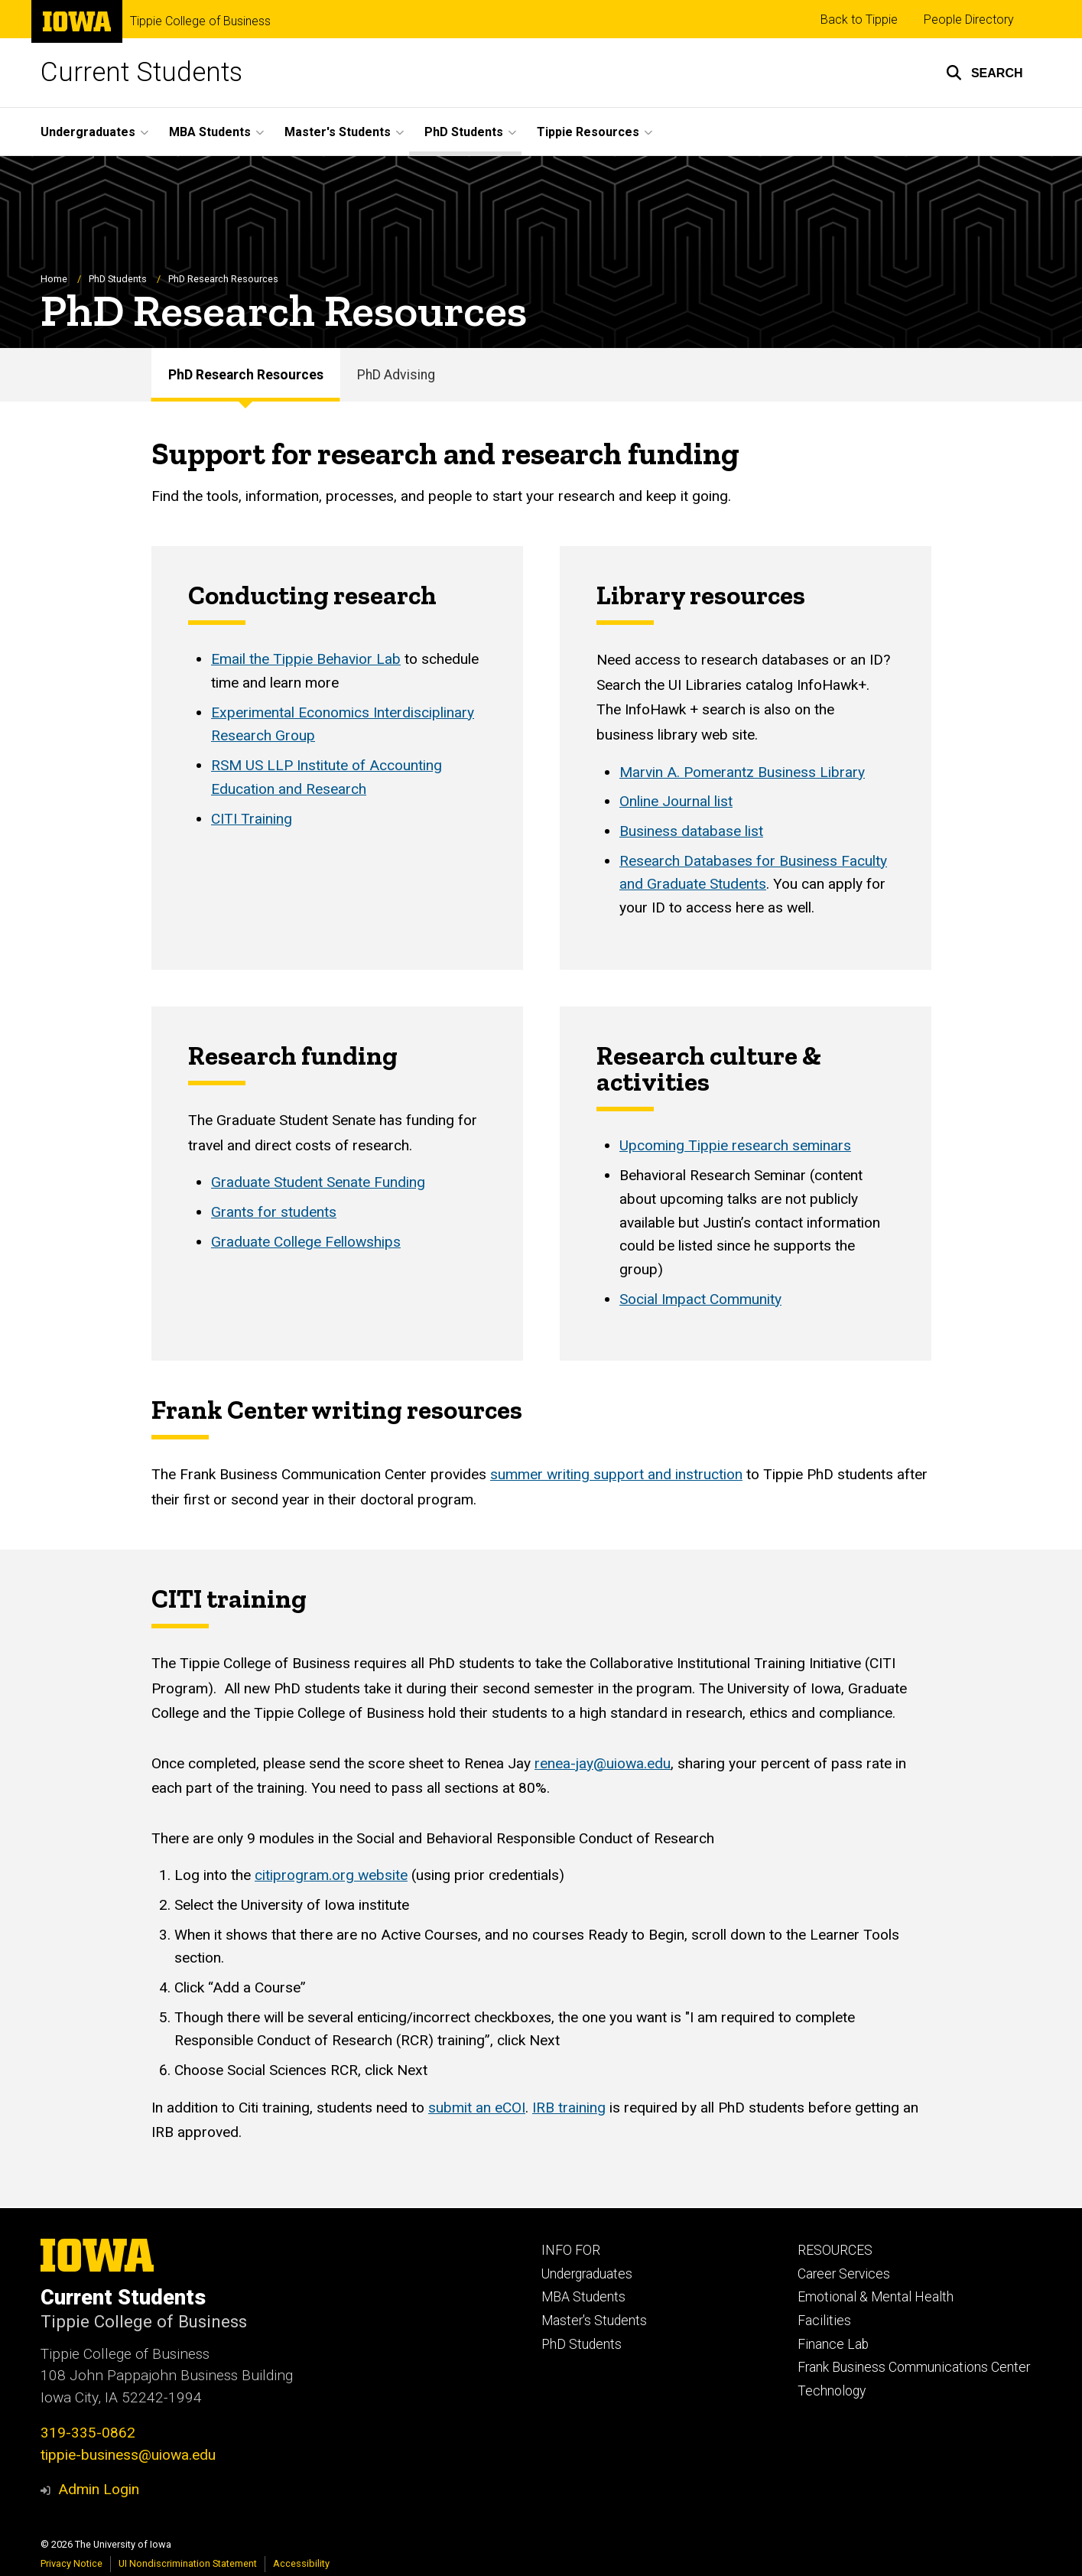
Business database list (691, 832)
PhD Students (118, 279)
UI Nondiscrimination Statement (188, 2563)
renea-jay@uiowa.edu (603, 1763)
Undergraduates (586, 2274)
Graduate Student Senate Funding (318, 1183)
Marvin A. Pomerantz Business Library (742, 772)
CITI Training (251, 819)
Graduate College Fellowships (306, 1242)
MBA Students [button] (210, 132)
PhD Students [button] (463, 132)
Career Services (844, 2274)
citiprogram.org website (331, 1875)
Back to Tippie (859, 19)
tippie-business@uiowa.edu (128, 2455)
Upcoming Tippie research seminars (735, 1146)
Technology (832, 2391)
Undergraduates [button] (88, 132)
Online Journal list (676, 802)
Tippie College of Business (200, 21)
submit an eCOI (476, 2107)
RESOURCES (835, 2250)
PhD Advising (396, 374)
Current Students (141, 72)
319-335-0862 (88, 2432)
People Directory (969, 19)
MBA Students (583, 2296)
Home (54, 279)
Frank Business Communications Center (914, 2367)
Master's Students (594, 2320)
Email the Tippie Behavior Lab (306, 659)
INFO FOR (570, 2250)
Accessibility (301, 2563)
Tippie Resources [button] (588, 132)
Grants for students (273, 1212)
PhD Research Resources (245, 374)
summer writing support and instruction (616, 1475)
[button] (984, 72)
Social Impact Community (700, 1299)
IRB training (569, 2107)
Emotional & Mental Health (876, 2296)
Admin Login (98, 2489)
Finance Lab (833, 2344)
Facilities (824, 2320)
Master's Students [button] (337, 132)
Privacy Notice (71, 2563)
